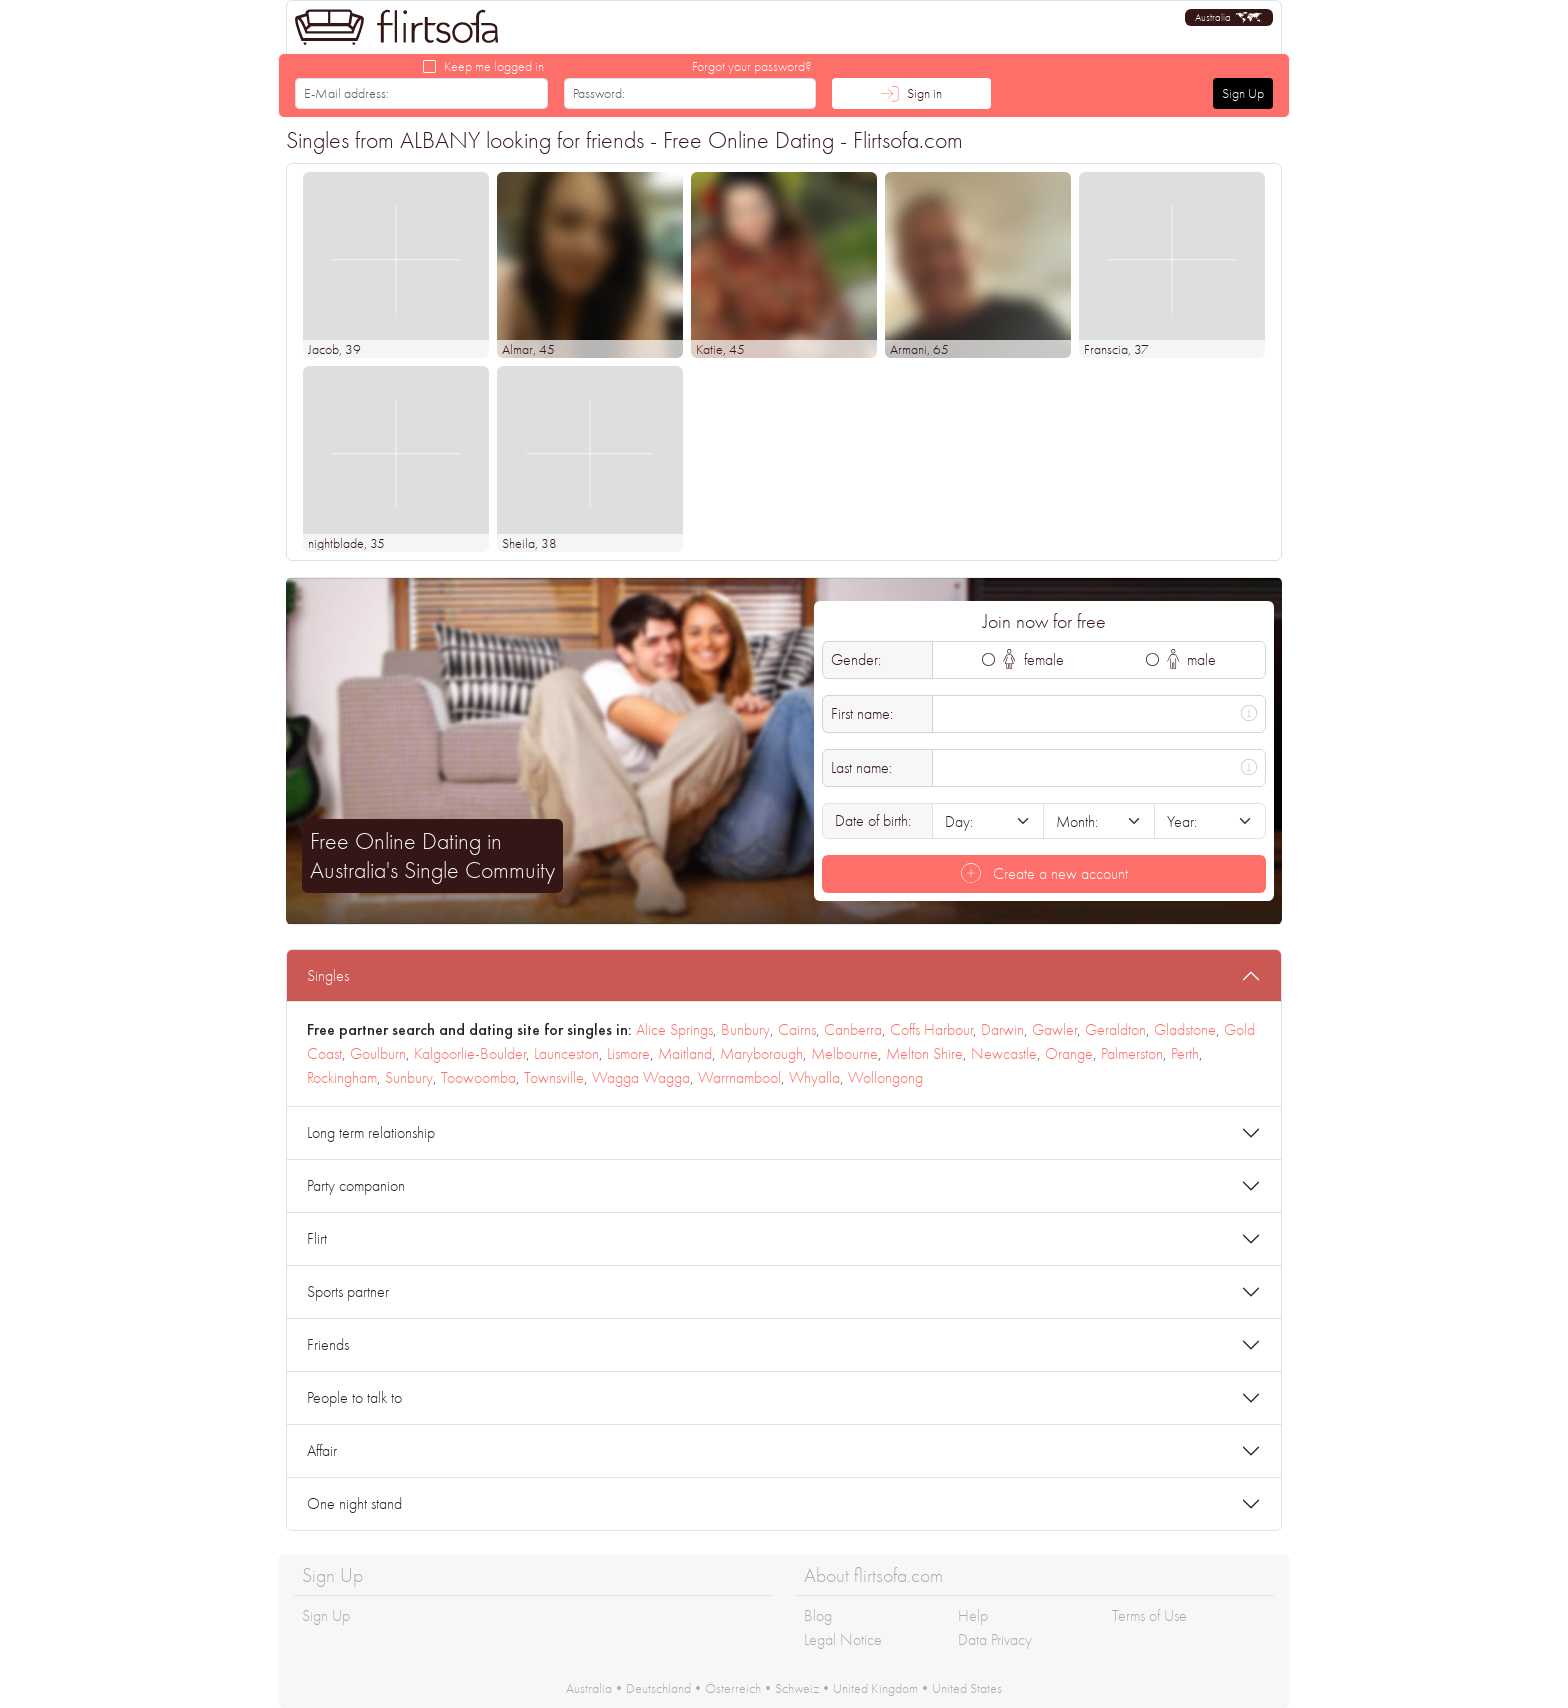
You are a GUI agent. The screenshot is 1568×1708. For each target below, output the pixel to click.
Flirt (317, 1238)
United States (967, 1688)
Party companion (356, 1185)
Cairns (797, 1029)
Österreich (733, 1688)
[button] (1229, 17)
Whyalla (814, 1077)
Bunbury (745, 1029)
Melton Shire (924, 1053)
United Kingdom (875, 1688)
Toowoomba (478, 1077)
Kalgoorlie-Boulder (470, 1053)
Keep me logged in (494, 66)
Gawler (1054, 1029)
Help (973, 1615)
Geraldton (1115, 1029)
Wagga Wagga (641, 1077)
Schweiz (797, 1688)
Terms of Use (1149, 1615)
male (1192, 659)
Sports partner (348, 1291)
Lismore (628, 1053)
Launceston (566, 1053)
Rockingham (342, 1077)
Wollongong (885, 1077)
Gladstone (1185, 1029)
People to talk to (354, 1397)
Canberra (853, 1029)
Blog (818, 1615)
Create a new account (1044, 873)
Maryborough (761, 1053)
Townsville (554, 1077)
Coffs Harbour (931, 1029)
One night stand (354, 1503)
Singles (328, 975)
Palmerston (1132, 1053)
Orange (1069, 1053)
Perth (1185, 1053)
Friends (328, 1344)
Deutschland (658, 1688)
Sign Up (1243, 93)
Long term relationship (371, 1132)
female (1033, 659)
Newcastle (1004, 1053)
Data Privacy (995, 1639)
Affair (322, 1450)
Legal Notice (843, 1639)
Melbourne (844, 1053)
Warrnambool (739, 1077)
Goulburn (378, 1053)
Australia (589, 1688)
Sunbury (409, 1077)
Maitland (685, 1053)
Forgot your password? (752, 66)
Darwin (1002, 1029)
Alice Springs (674, 1029)
